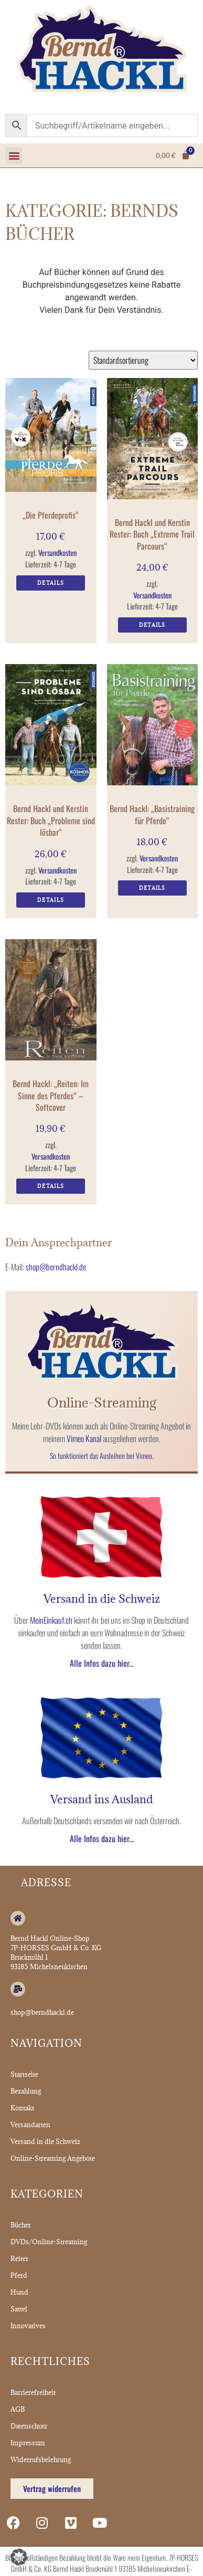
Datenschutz (28, 2426)
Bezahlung (25, 2091)
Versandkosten (57, 552)
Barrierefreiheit (33, 2392)
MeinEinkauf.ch (51, 1620)
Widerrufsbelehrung (40, 2459)
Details (50, 583)
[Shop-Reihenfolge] (143, 360)
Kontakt (22, 2108)
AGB (17, 2409)
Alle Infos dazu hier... (102, 1663)
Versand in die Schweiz (102, 1599)
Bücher (20, 2225)
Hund (19, 2292)
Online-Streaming (101, 1402)
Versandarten (30, 2124)
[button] (14, 155)
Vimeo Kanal (84, 1438)
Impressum (27, 2442)
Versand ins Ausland (101, 1799)
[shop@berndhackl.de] (17, 1989)
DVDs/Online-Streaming (48, 2241)
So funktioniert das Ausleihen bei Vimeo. (102, 1455)
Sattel (18, 2309)
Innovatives (28, 2325)
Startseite (24, 2074)
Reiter (19, 2258)
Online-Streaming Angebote (52, 2158)
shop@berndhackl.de (56, 1266)
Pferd (18, 2275)
